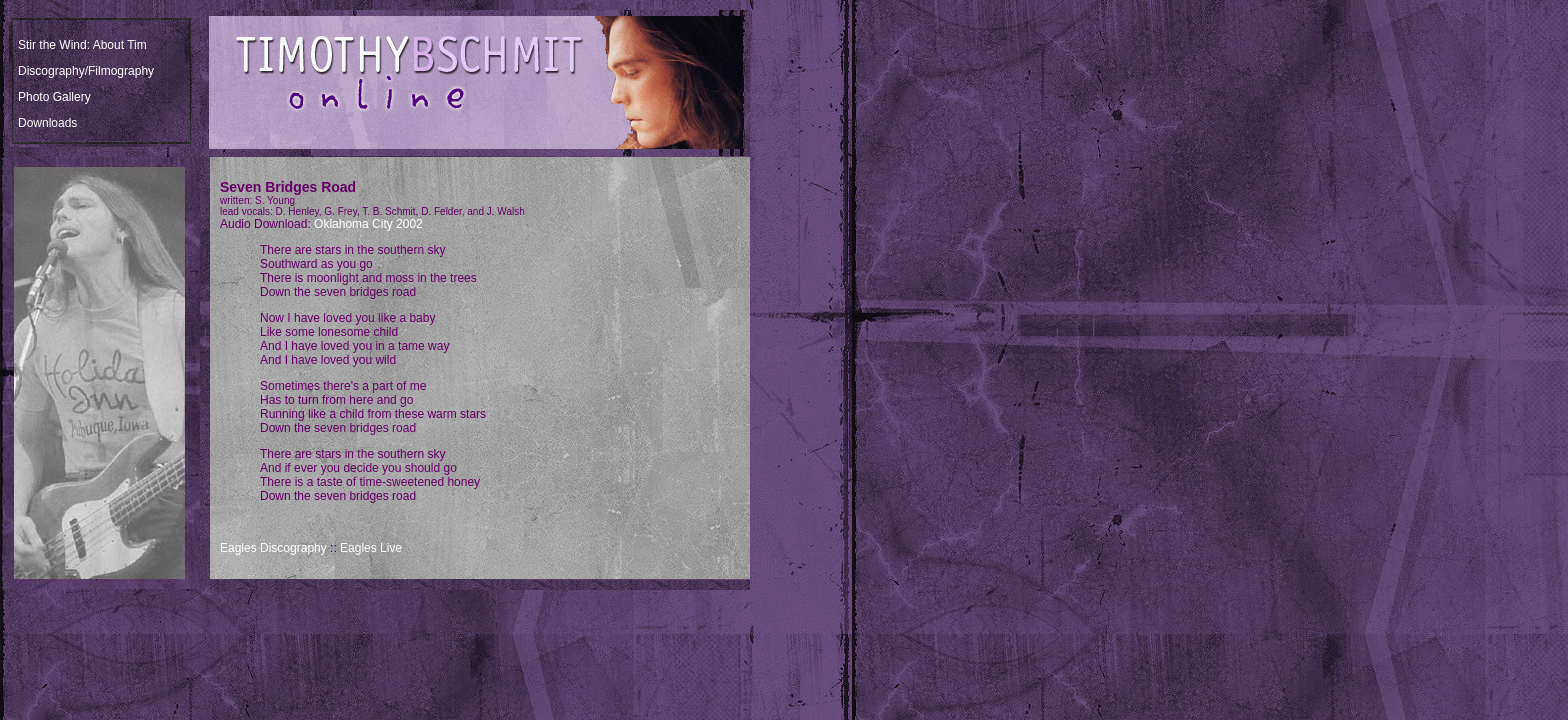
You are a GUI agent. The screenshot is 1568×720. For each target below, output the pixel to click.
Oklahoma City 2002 (368, 224)
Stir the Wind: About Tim (82, 45)
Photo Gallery (54, 97)
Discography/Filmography (86, 71)
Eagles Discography (273, 548)
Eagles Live (371, 548)
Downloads (47, 123)
